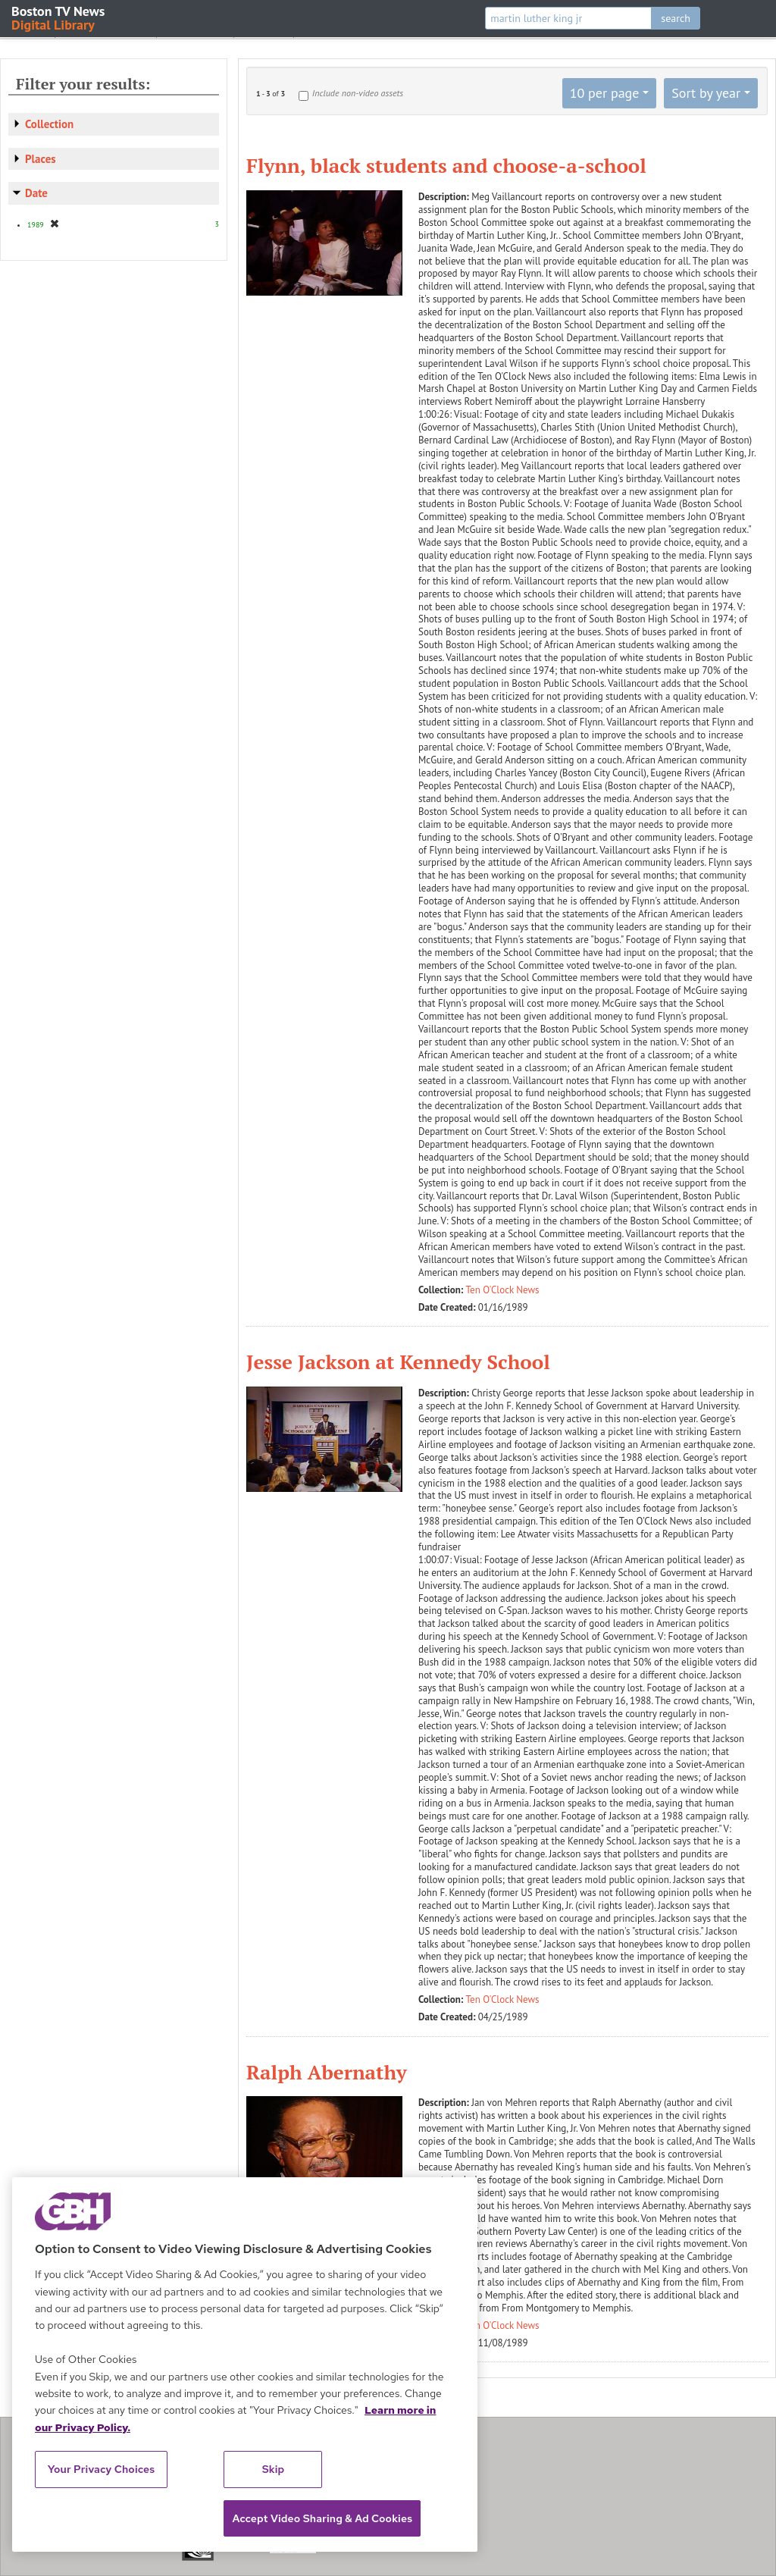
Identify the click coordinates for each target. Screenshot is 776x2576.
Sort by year (705, 93)
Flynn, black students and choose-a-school (446, 165)
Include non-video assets (357, 93)
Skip (273, 2469)
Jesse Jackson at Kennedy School (398, 1361)
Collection (49, 124)
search (675, 18)
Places (40, 159)
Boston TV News (59, 17)
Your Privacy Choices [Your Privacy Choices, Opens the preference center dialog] (101, 2469)
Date (36, 193)
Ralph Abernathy (326, 2072)
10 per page (605, 93)
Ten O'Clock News (503, 1289)
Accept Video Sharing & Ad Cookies (322, 2518)
